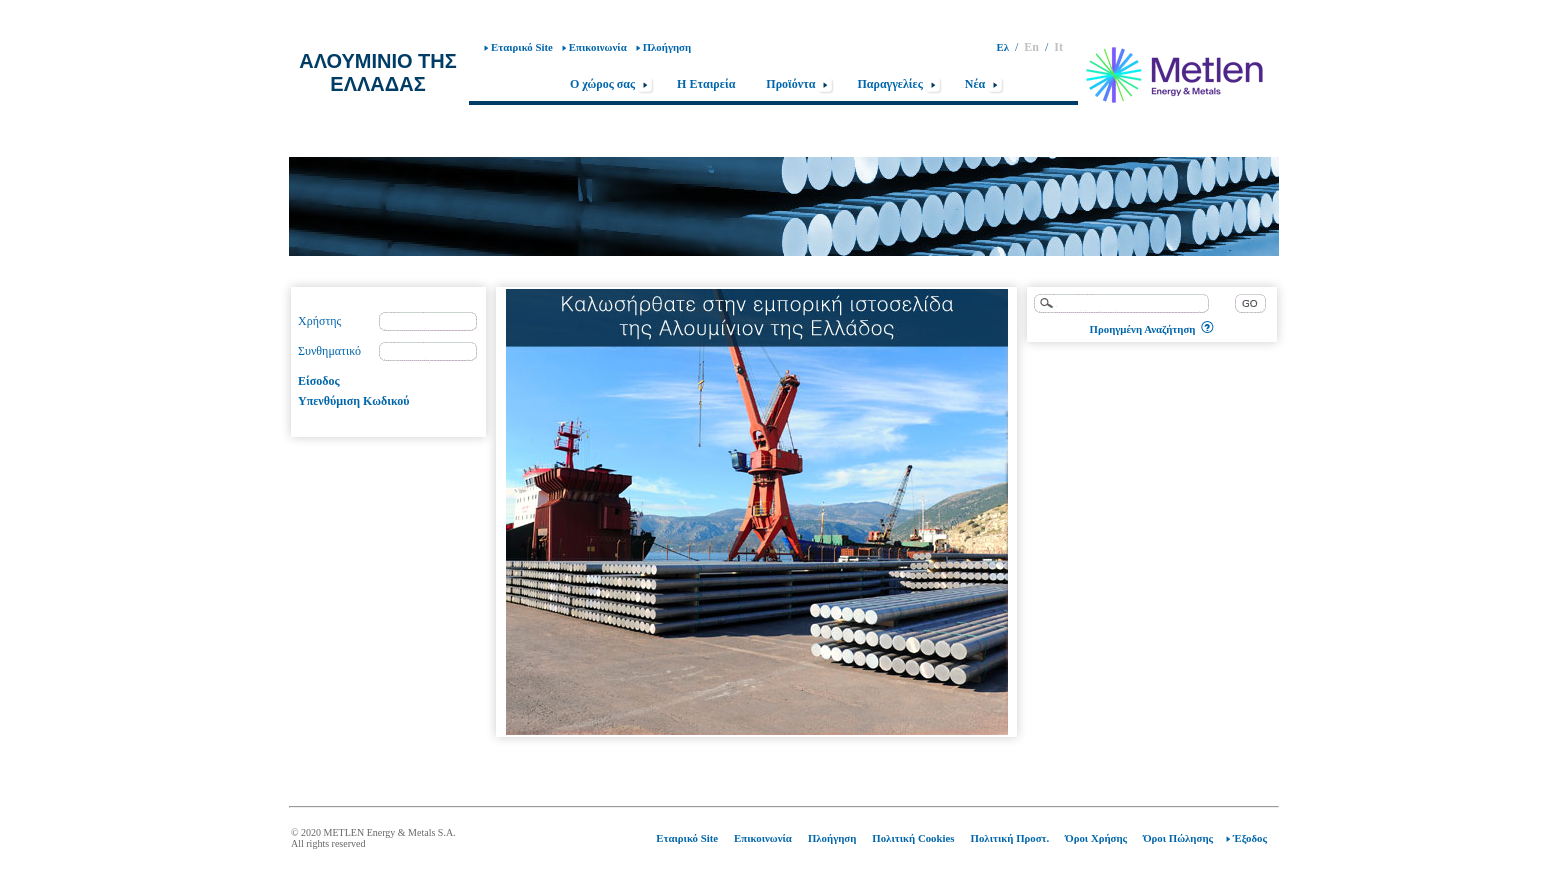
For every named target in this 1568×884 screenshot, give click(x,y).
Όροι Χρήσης (1096, 838)
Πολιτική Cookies (913, 838)
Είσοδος (319, 381)
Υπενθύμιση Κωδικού (353, 401)
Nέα (985, 85)
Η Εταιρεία (706, 84)
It (1058, 47)
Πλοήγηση (667, 47)
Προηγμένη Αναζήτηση (1143, 329)
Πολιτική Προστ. (1010, 838)
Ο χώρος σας (612, 85)
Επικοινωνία (598, 47)
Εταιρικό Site (522, 47)
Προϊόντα (800, 85)
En (1031, 47)
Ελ (1002, 47)
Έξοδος (1250, 838)
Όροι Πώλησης (1178, 838)
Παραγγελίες (899, 85)
